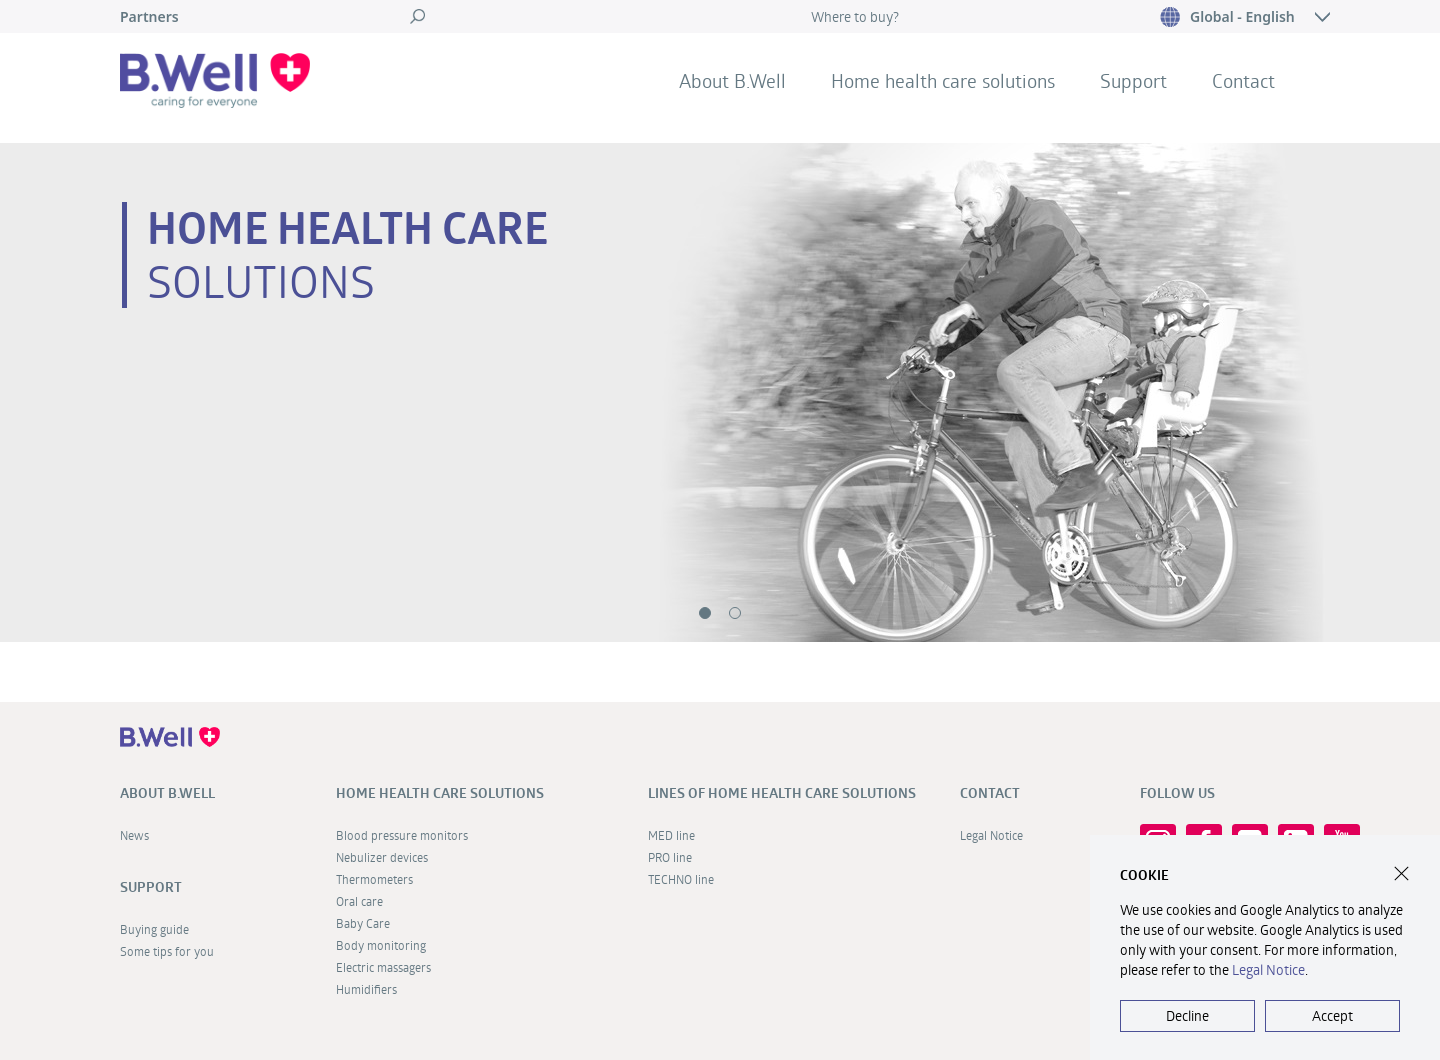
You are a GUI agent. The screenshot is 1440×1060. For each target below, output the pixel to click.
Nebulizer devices (382, 857)
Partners (149, 16)
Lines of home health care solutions (782, 793)
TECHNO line (681, 879)
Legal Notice (991, 835)
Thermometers (374, 879)
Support (1133, 80)
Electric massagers (383, 967)
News (134, 835)
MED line (671, 835)
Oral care (359, 901)
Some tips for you (167, 951)
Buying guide (154, 929)
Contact (1243, 80)
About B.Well (732, 80)
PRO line (670, 857)
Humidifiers (366, 989)
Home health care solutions (943, 80)
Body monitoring (381, 945)
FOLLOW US (1177, 793)
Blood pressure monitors (402, 835)
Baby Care (363, 923)
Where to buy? (855, 16)
